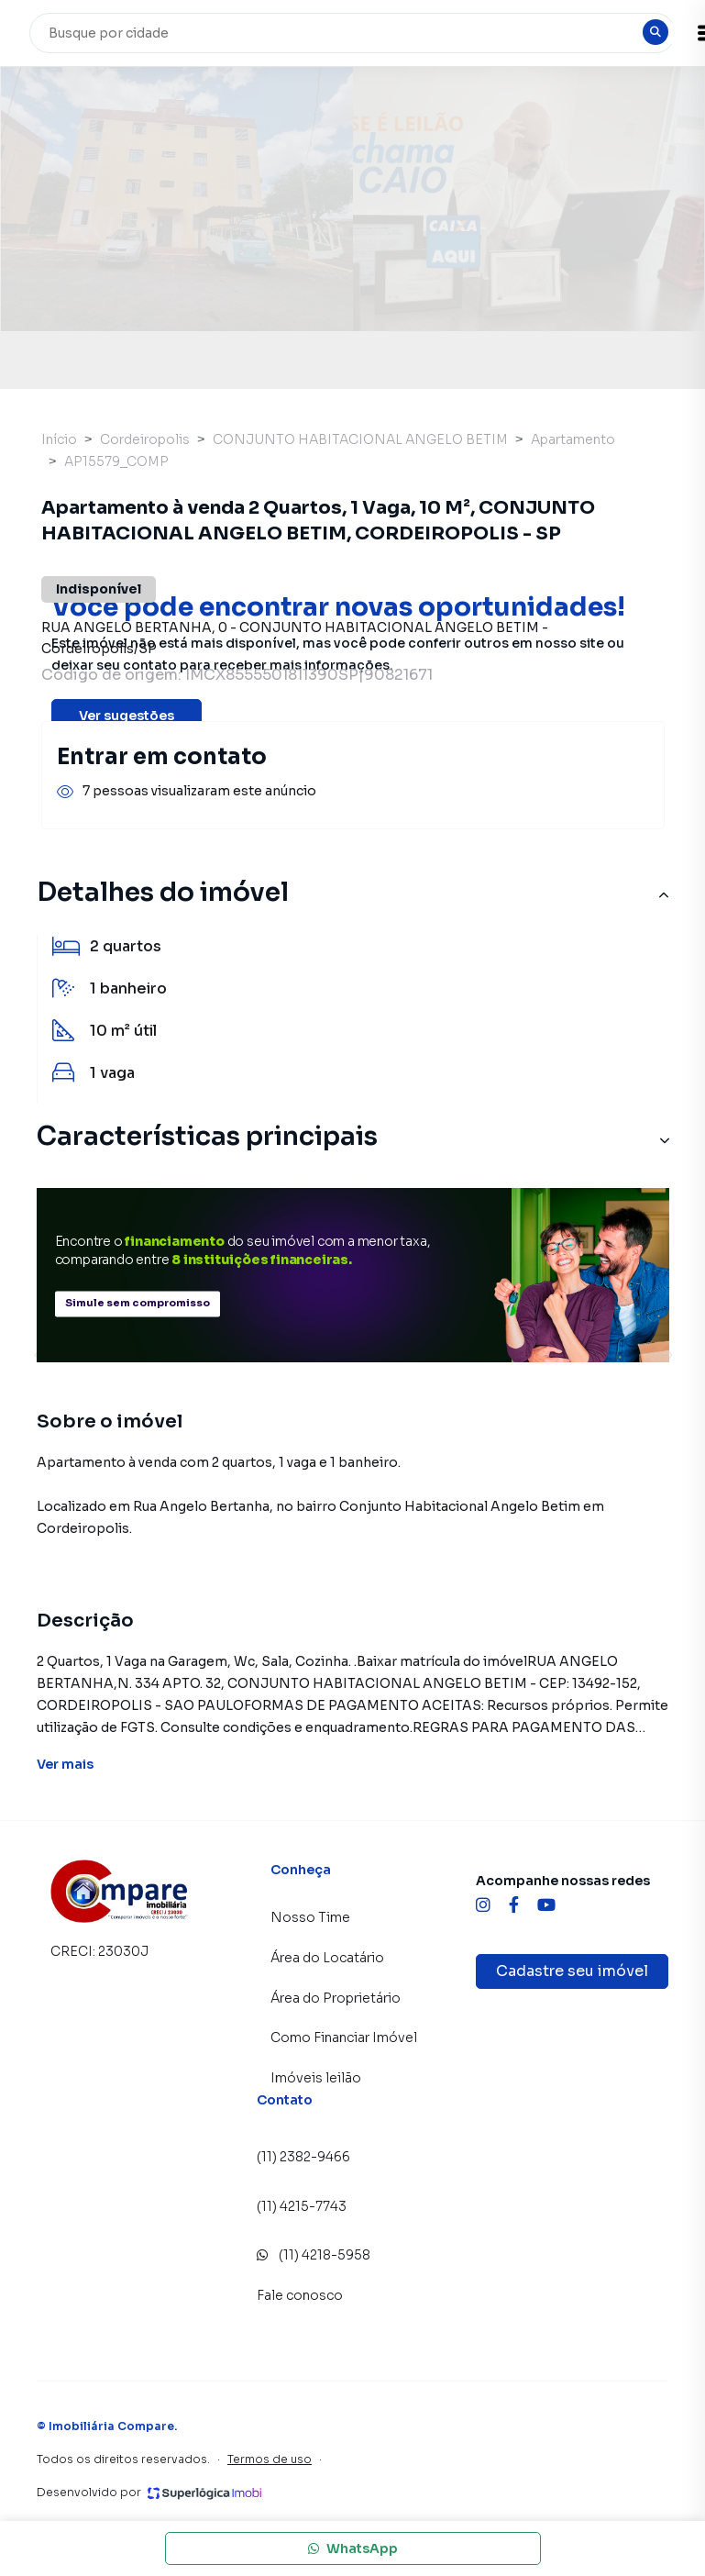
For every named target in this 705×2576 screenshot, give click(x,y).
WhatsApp (353, 2548)
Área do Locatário (327, 1957)
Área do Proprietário (335, 1998)
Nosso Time (310, 1917)
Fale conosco (300, 2295)
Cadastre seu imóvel (572, 1971)
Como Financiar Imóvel (343, 2037)
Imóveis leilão (315, 2078)
